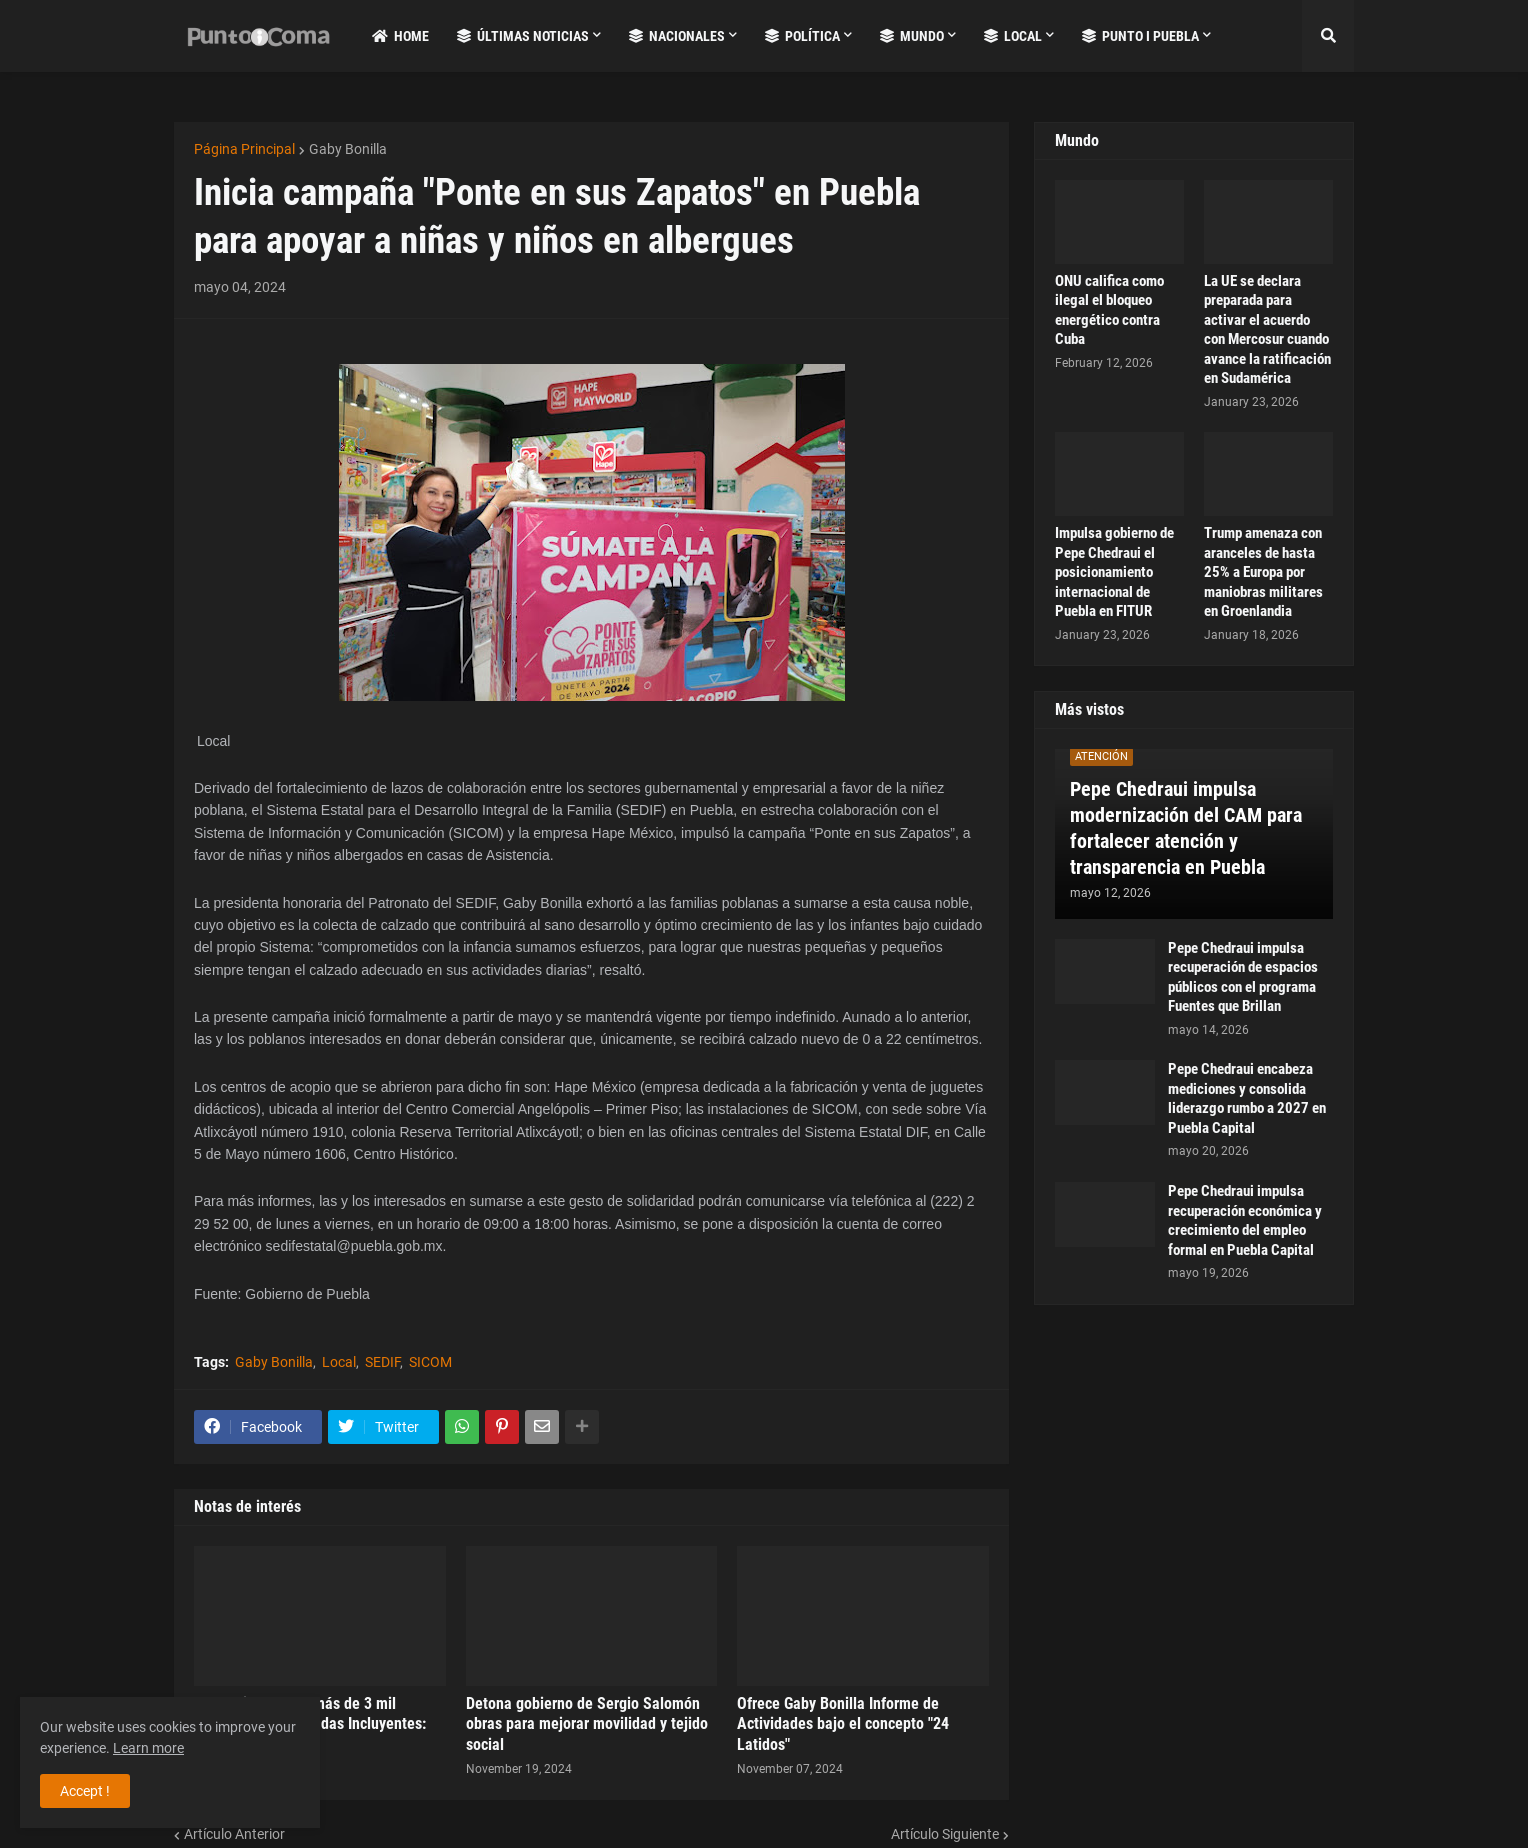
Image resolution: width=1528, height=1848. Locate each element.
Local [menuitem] (1013, 36)
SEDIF (382, 1362)
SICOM (430, 1362)
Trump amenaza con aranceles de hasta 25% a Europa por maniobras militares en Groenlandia (1263, 572)
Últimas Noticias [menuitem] (523, 36)
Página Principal (244, 149)
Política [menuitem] (802, 36)
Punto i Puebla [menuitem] (1140, 36)
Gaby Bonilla (348, 149)
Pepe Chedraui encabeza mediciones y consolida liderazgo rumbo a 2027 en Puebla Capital (1247, 1098)
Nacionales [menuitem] (677, 36)
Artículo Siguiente (945, 1834)
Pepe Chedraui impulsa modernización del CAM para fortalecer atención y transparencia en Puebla (1186, 828)
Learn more (148, 1748)
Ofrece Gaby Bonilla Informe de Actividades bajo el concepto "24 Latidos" (843, 1724)
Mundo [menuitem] (912, 36)
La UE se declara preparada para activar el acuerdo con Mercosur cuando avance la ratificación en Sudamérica (1267, 330)
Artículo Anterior (234, 1834)
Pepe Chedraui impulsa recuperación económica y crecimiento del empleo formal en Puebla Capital (1245, 1220)
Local (339, 1362)
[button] (1328, 36)
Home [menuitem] (400, 36)
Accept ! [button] (85, 1791)
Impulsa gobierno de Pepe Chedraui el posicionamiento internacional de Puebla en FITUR (1114, 572)
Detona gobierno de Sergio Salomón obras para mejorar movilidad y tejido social (587, 1724)
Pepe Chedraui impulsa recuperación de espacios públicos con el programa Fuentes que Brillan (1243, 977)
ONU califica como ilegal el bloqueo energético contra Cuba (1109, 310)
